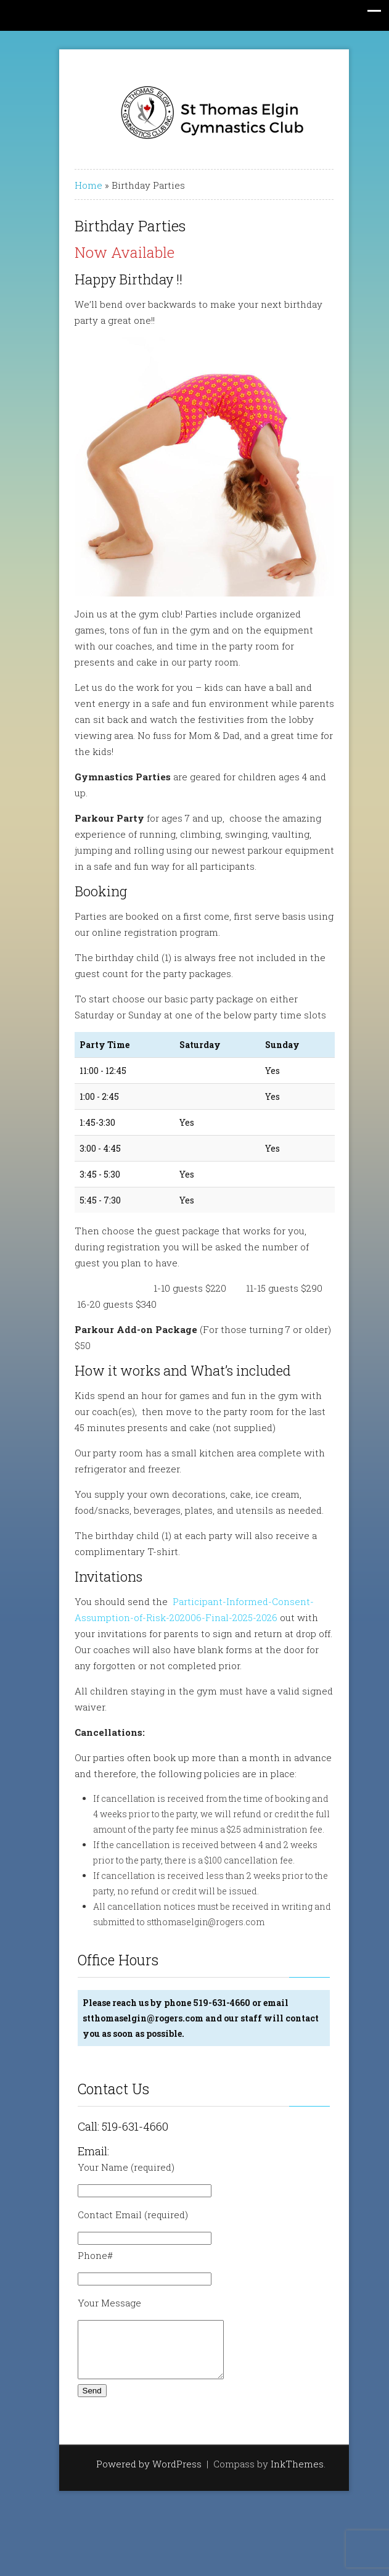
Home (79, 185)
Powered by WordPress (139, 2475)
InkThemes (287, 2475)
